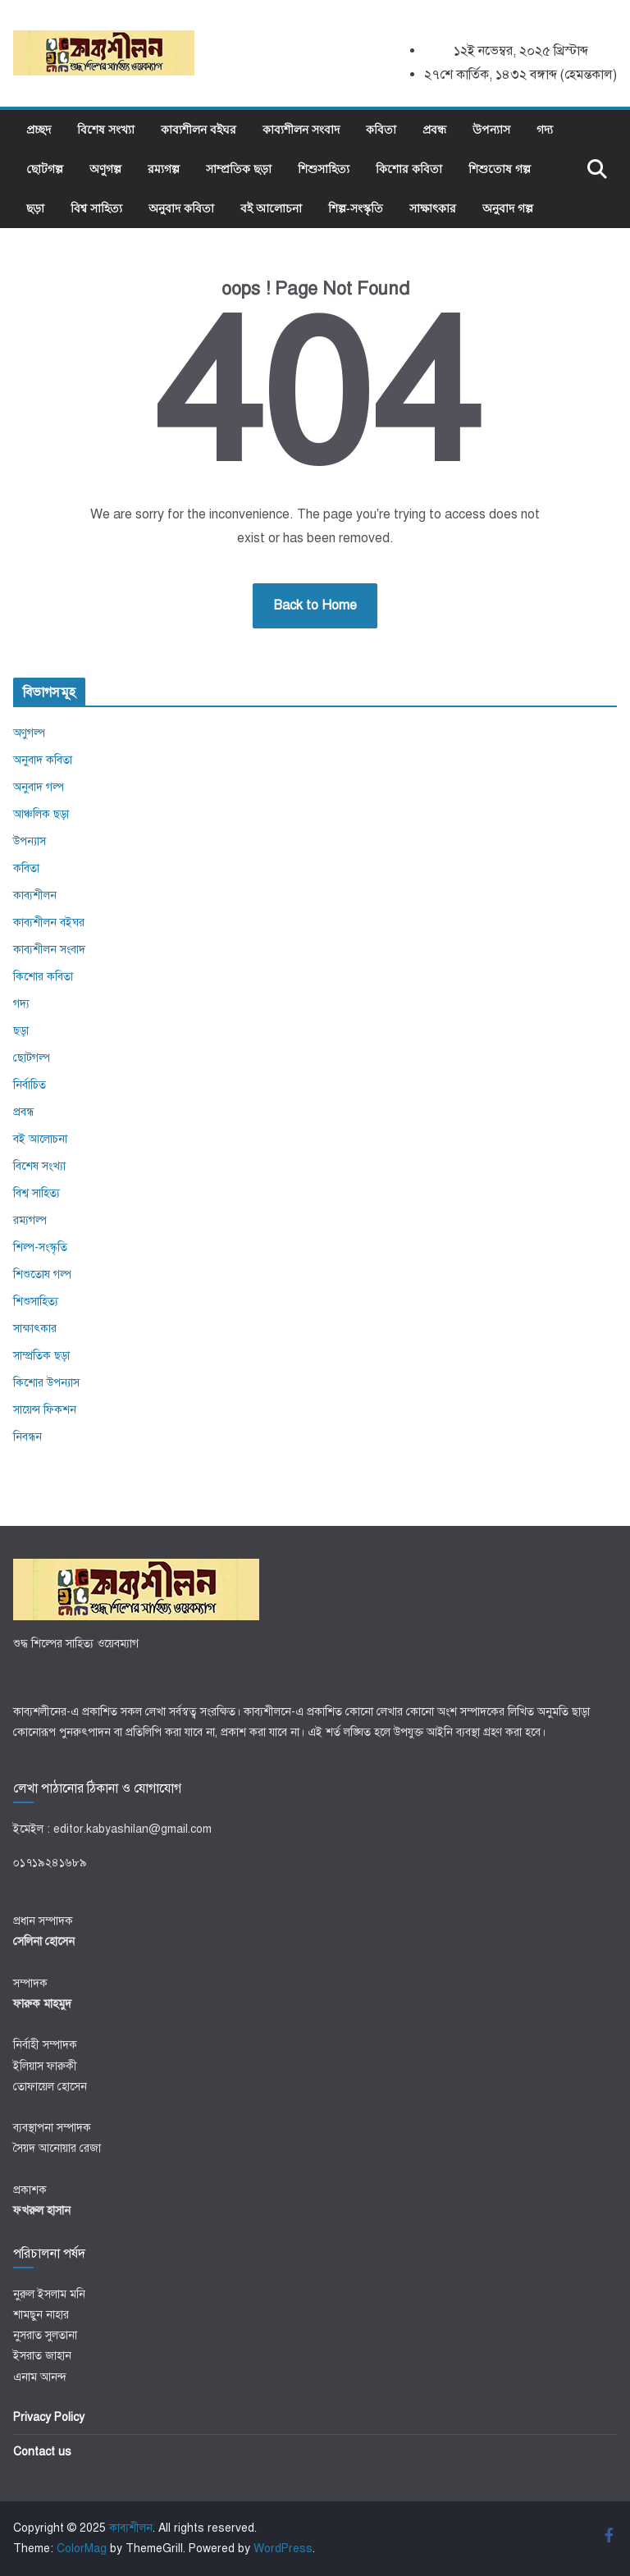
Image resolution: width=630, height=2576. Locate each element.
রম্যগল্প (164, 168)
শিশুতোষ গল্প (499, 168)
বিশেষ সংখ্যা (106, 129)
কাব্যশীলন (35, 895)
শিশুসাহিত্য (323, 168)
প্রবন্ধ (434, 129)
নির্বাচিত (29, 1085)
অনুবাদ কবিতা (181, 208)
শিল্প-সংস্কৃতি (355, 208)
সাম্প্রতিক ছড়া (239, 168)
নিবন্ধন (27, 1437)
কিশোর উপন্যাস (46, 1383)
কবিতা (381, 129)
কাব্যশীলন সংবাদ (301, 129)
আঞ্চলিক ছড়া (41, 814)
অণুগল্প (105, 168)
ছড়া (35, 208)
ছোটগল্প (44, 168)
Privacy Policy (48, 2417)
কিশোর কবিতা (409, 168)
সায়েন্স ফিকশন (44, 1410)
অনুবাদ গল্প (507, 208)
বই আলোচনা (271, 208)
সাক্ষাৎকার (432, 208)
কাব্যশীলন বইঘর (198, 129)
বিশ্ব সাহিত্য (96, 208)
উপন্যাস (491, 129)
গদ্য (544, 129)
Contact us (42, 2452)
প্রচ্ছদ (38, 129)
